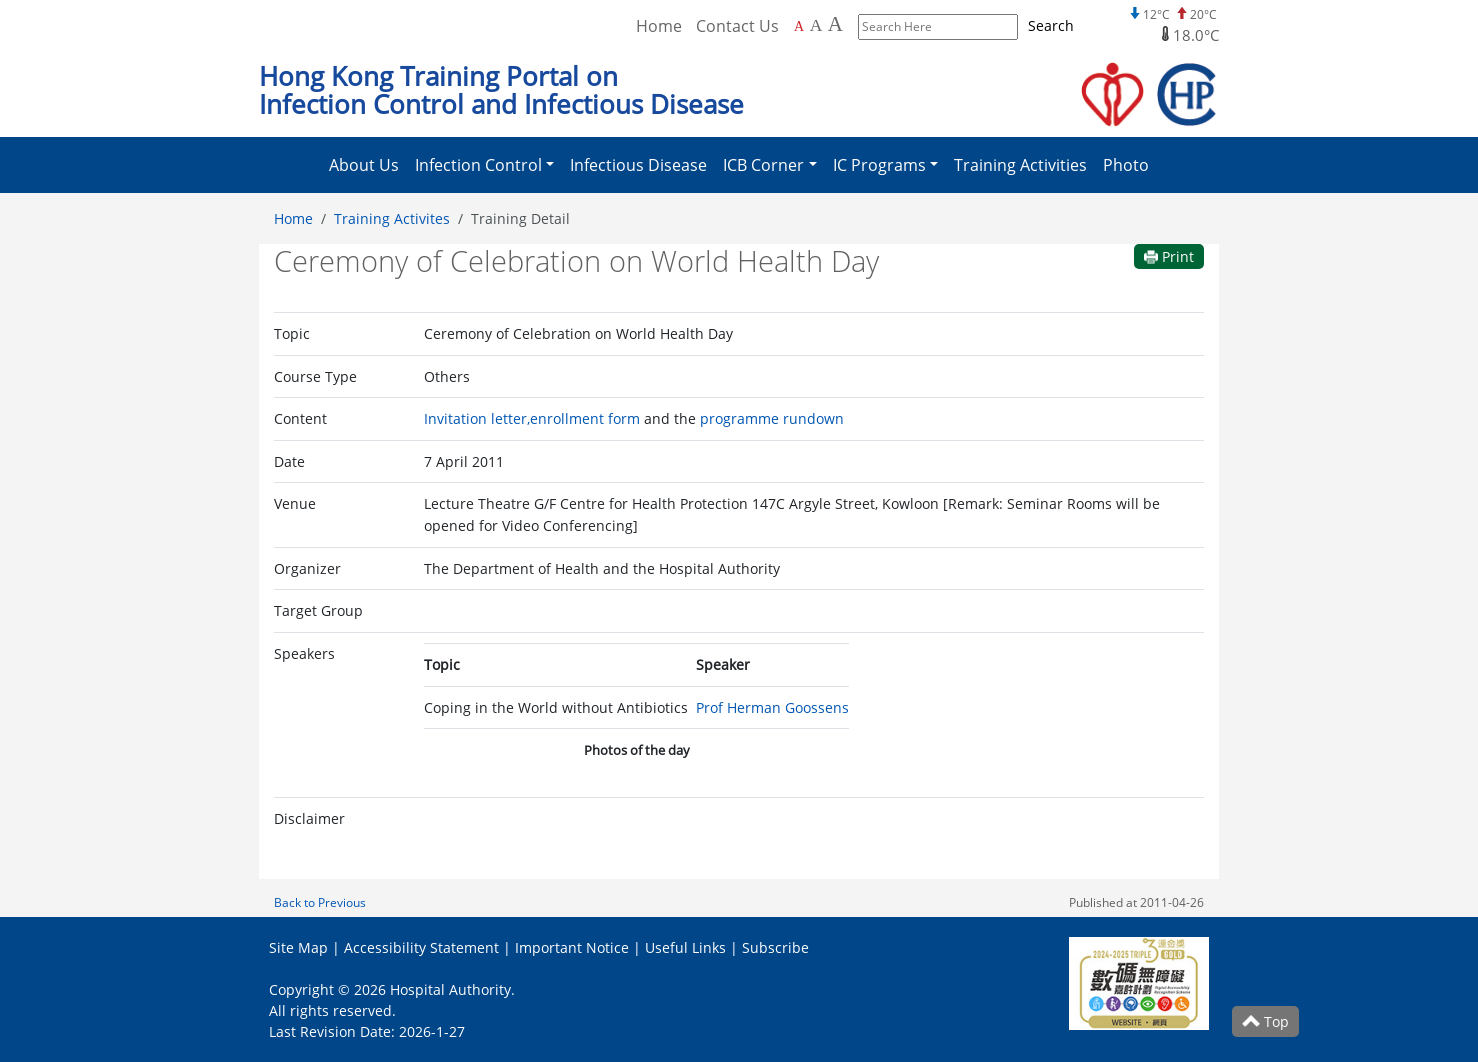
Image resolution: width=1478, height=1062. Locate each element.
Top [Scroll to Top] (1265, 1021)
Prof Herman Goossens (772, 707)
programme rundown (772, 418)
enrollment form (585, 418)
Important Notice (572, 947)
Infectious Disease (638, 165)
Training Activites (392, 218)
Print (1169, 256)
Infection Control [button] (478, 165)
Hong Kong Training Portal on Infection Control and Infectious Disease (501, 90)
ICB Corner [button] (763, 165)
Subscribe (775, 947)
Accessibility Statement (421, 947)
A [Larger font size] (816, 25)
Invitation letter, (477, 418)
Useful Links (685, 947)
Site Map (298, 947)
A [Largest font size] (835, 24)
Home (293, 218)
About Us (364, 165)
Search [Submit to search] (1051, 25)
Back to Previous (320, 902)
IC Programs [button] (879, 165)
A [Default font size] (799, 26)
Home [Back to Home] (659, 26)
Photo (1126, 165)
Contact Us (737, 26)
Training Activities (1020, 165)
